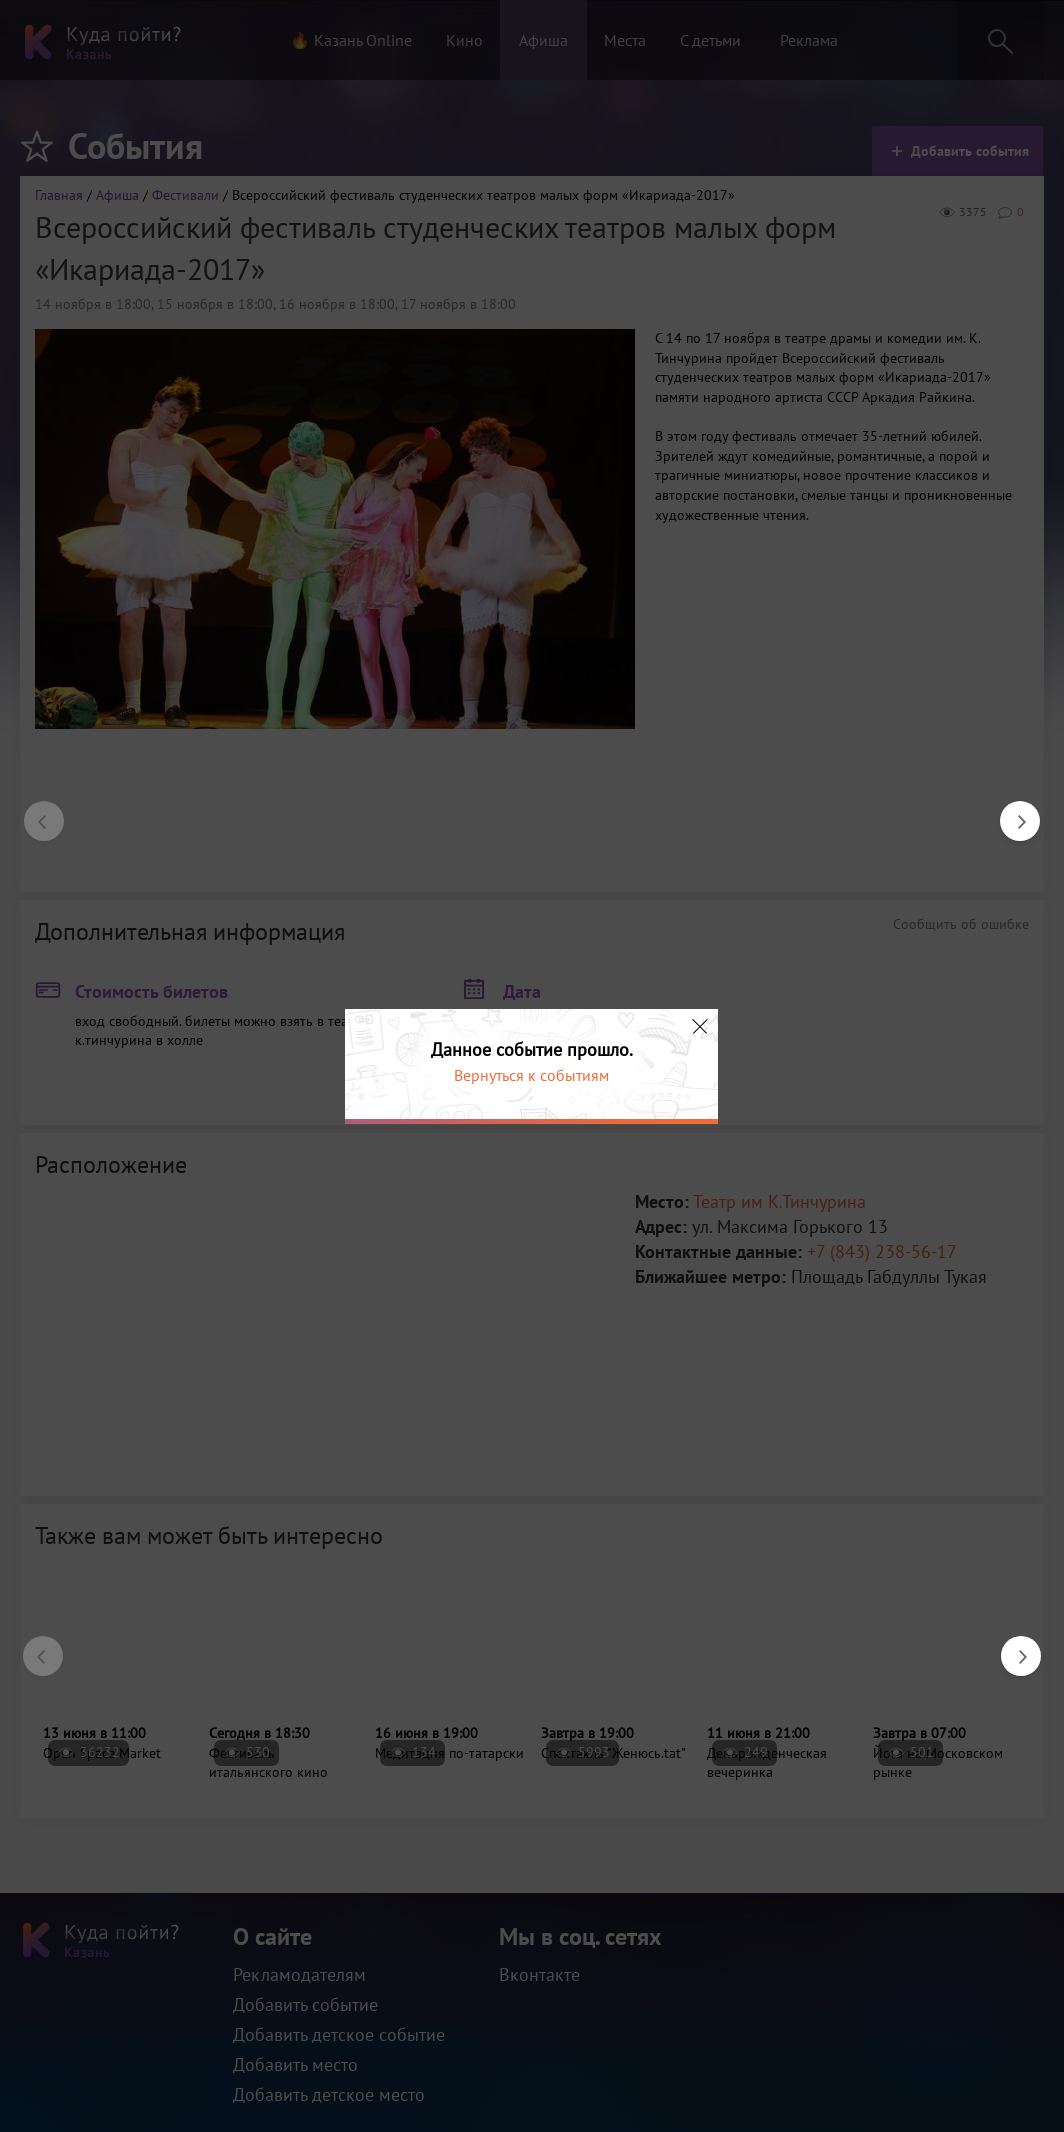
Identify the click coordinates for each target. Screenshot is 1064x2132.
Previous (34, 811)
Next (1010, 811)
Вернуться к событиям (531, 1075)
